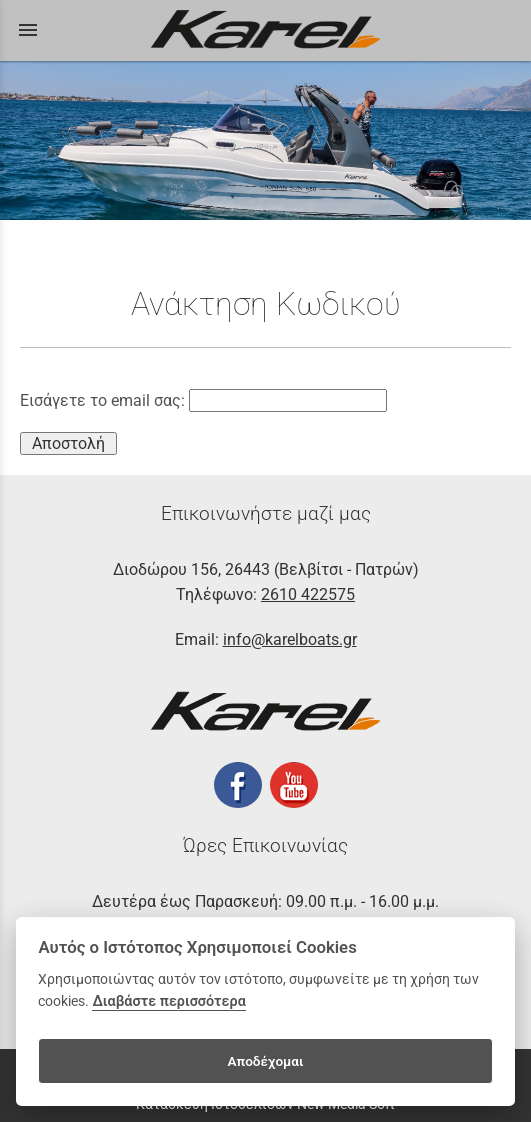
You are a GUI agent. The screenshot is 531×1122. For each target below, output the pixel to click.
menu (28, 30)
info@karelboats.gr (290, 639)
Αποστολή (68, 443)
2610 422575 (308, 594)
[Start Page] (266, 30)
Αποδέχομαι (265, 1061)
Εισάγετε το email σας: (203, 400)
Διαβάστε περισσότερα (168, 1001)
